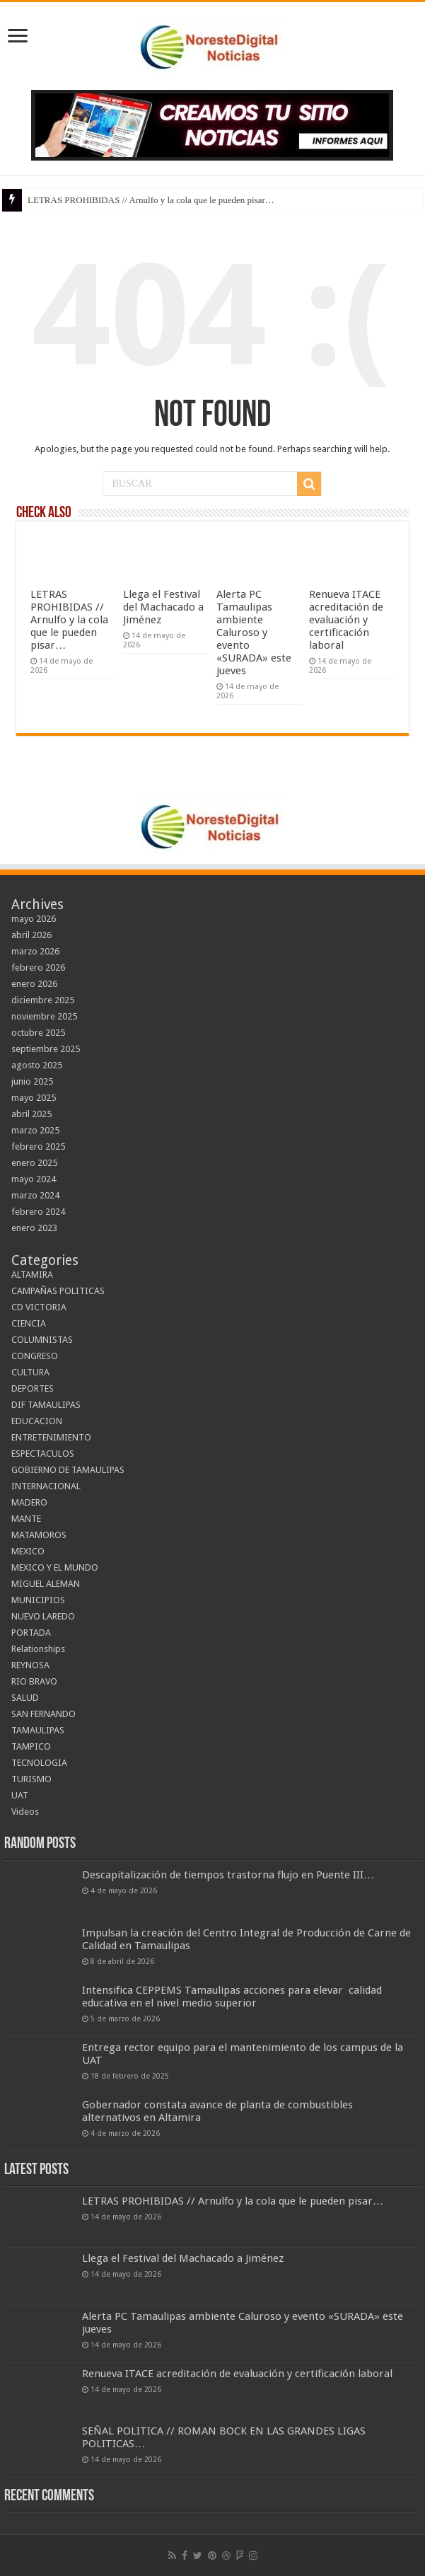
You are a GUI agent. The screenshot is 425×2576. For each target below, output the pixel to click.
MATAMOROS (38, 1535)
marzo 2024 (35, 1195)
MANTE (26, 1518)
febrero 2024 (38, 1211)
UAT (19, 1795)
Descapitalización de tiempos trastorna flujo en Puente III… (228, 1875)
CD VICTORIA (38, 1307)
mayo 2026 (33, 918)
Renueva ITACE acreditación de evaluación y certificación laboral (346, 620)
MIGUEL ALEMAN (45, 1583)
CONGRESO (34, 1356)
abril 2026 (31, 935)
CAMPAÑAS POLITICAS (58, 1291)
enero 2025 (34, 1162)
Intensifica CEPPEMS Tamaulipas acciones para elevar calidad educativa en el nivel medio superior (232, 1996)
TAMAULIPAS (37, 1730)
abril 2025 (31, 1114)
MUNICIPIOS (38, 1600)
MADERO (29, 1502)
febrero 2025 (38, 1146)
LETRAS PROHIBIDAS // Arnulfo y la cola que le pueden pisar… (151, 200)
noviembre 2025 (44, 1016)
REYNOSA (30, 1665)
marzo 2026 (35, 951)
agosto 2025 (36, 1065)
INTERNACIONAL (46, 1486)
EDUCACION (36, 1421)
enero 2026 (34, 983)
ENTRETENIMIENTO (51, 1437)
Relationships (38, 1649)
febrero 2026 (38, 967)
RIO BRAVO (34, 1681)
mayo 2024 (33, 1179)
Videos (25, 1811)
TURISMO (31, 1779)
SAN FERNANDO (43, 1714)
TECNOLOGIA (39, 1762)
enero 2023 (34, 1228)
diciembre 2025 (42, 1000)
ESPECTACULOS (42, 1453)
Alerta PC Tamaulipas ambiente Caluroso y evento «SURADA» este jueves (253, 632)
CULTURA (30, 1372)
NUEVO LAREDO (43, 1616)
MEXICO (28, 1551)
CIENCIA (28, 1323)
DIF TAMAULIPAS (46, 1404)
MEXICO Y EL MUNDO (54, 1567)
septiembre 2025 (45, 1049)
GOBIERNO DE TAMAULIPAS (67, 1470)
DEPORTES (32, 1388)
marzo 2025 (35, 1130)
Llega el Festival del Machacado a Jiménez (163, 607)
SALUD (25, 1697)
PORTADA (31, 1632)
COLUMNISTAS (42, 1339)
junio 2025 (32, 1081)
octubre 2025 (38, 1032)
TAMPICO (31, 1746)
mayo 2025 (33, 1097)
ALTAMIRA (32, 1274)
